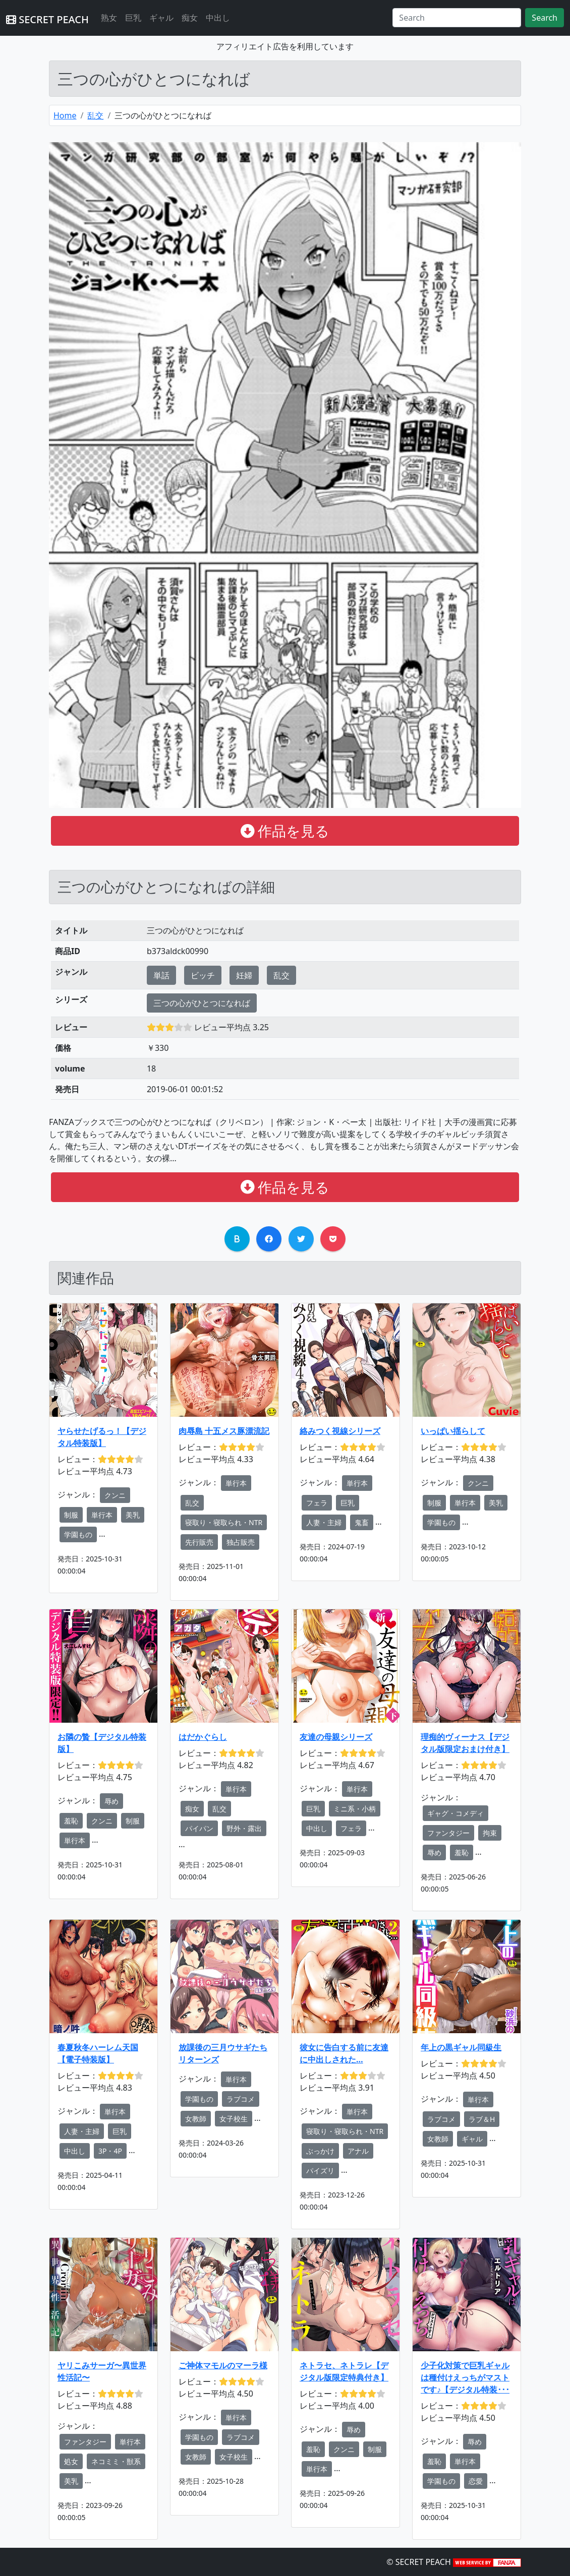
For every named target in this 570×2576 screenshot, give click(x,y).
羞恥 (71, 1821)
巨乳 (133, 17)
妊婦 (244, 975)
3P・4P (110, 2151)
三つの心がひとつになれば (201, 1003)
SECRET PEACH (47, 19)
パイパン (199, 1828)
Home (65, 115)
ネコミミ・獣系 (116, 2461)
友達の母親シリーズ (336, 1736)
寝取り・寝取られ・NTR (223, 1522)
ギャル (161, 17)
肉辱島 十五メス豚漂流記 (224, 1430)
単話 (161, 975)
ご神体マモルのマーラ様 (223, 2365)
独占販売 (240, 1542)
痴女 (190, 17)
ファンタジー (448, 1833)
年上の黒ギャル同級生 (461, 2047)
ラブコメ (240, 2099)
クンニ (115, 1495)
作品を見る (285, 831)
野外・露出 (244, 1828)
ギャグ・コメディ (455, 1813)
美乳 (133, 1515)
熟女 (109, 17)
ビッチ (203, 975)
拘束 (490, 1833)
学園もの (78, 1534)
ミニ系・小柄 (354, 1808)
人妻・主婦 (323, 1522)
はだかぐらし (203, 1736)
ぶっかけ (320, 2151)
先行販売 (199, 1542)
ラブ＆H (482, 2119)
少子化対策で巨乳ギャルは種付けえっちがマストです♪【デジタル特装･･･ (465, 2377)
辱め (111, 1801)
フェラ (316, 1502)
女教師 (195, 2118)
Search (544, 17)
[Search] (456, 17)
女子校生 (233, 2118)
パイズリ (320, 2170)
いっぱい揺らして (453, 1430)
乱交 (95, 115)
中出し (218, 17)
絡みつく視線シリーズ (340, 1430)
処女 (71, 2461)
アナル (358, 2151)
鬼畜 (362, 1522)
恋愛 (476, 2481)
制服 (71, 1515)
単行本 (101, 1515)
